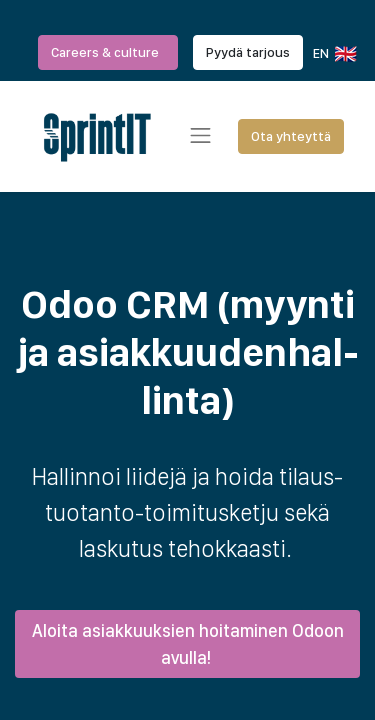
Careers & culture (108, 52)
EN (333, 54)
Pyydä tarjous (248, 52)
